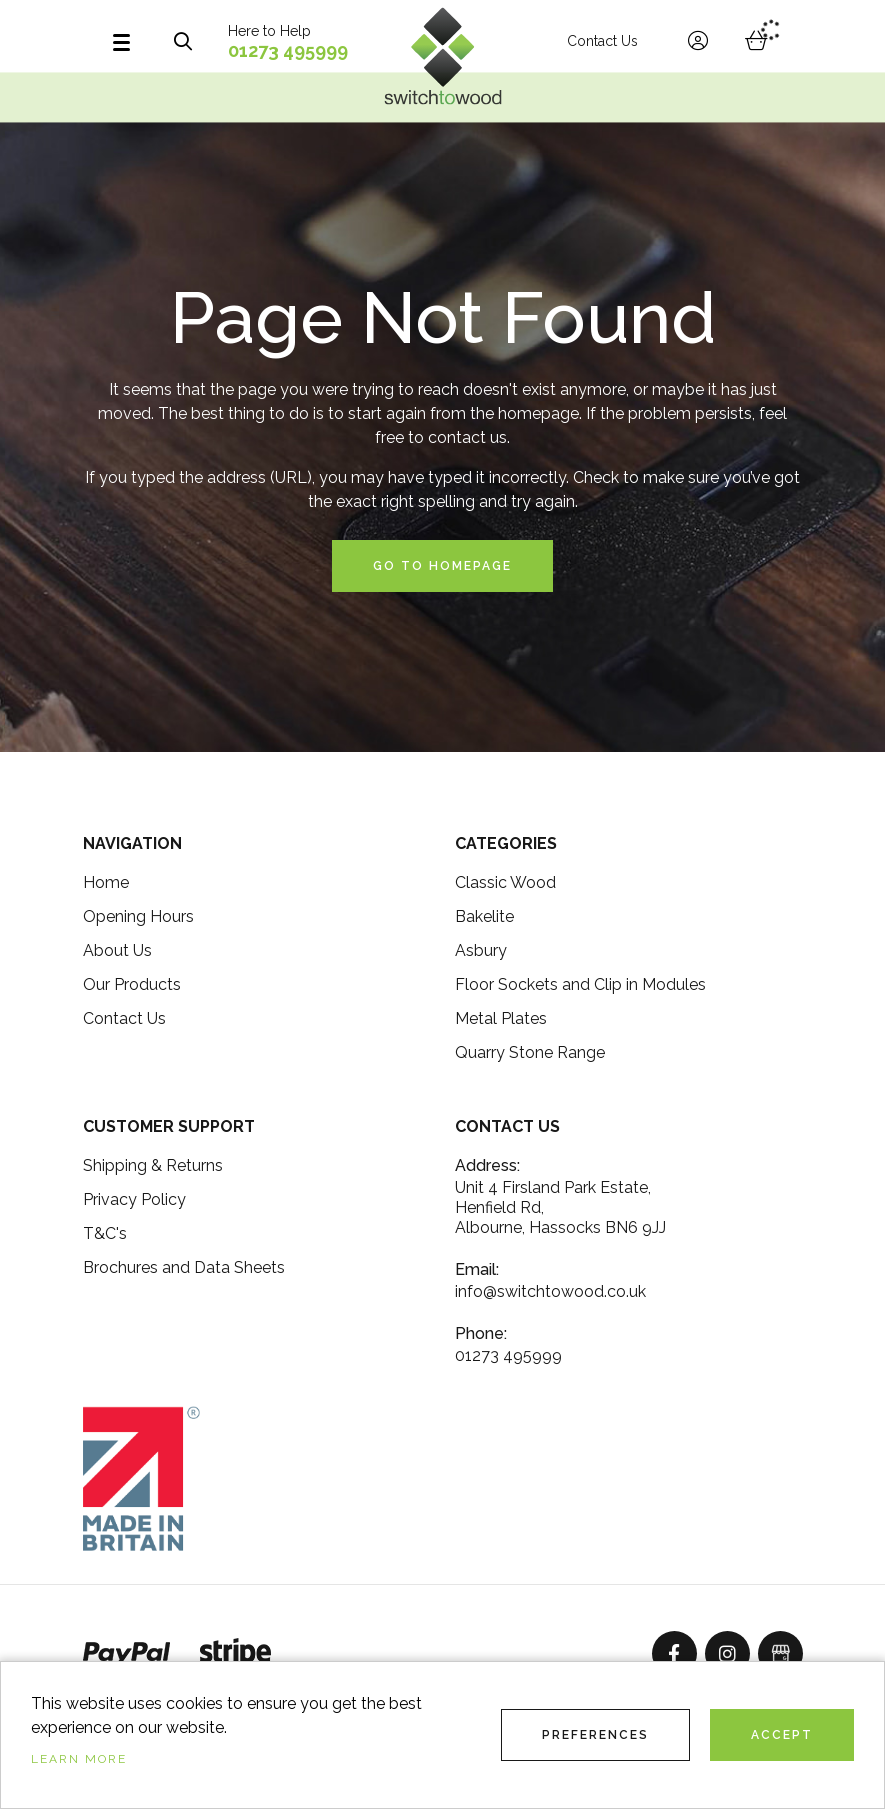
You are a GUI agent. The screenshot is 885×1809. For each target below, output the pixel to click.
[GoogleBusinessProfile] (780, 1653)
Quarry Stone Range (530, 1052)
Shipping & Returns (153, 1165)
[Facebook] (674, 1653)
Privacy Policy (134, 1199)
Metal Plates (501, 1018)
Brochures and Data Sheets (184, 1267)
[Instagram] (727, 1653)
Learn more (79, 1759)
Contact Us (602, 41)
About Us (117, 950)
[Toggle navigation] (131, 41)
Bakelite (484, 916)
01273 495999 (288, 51)
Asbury (481, 950)
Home (106, 882)
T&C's (105, 1233)
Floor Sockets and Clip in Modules (580, 984)
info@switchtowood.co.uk (550, 1291)
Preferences (595, 1735)
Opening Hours (138, 916)
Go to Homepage (442, 566)
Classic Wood (505, 882)
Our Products (132, 984)
